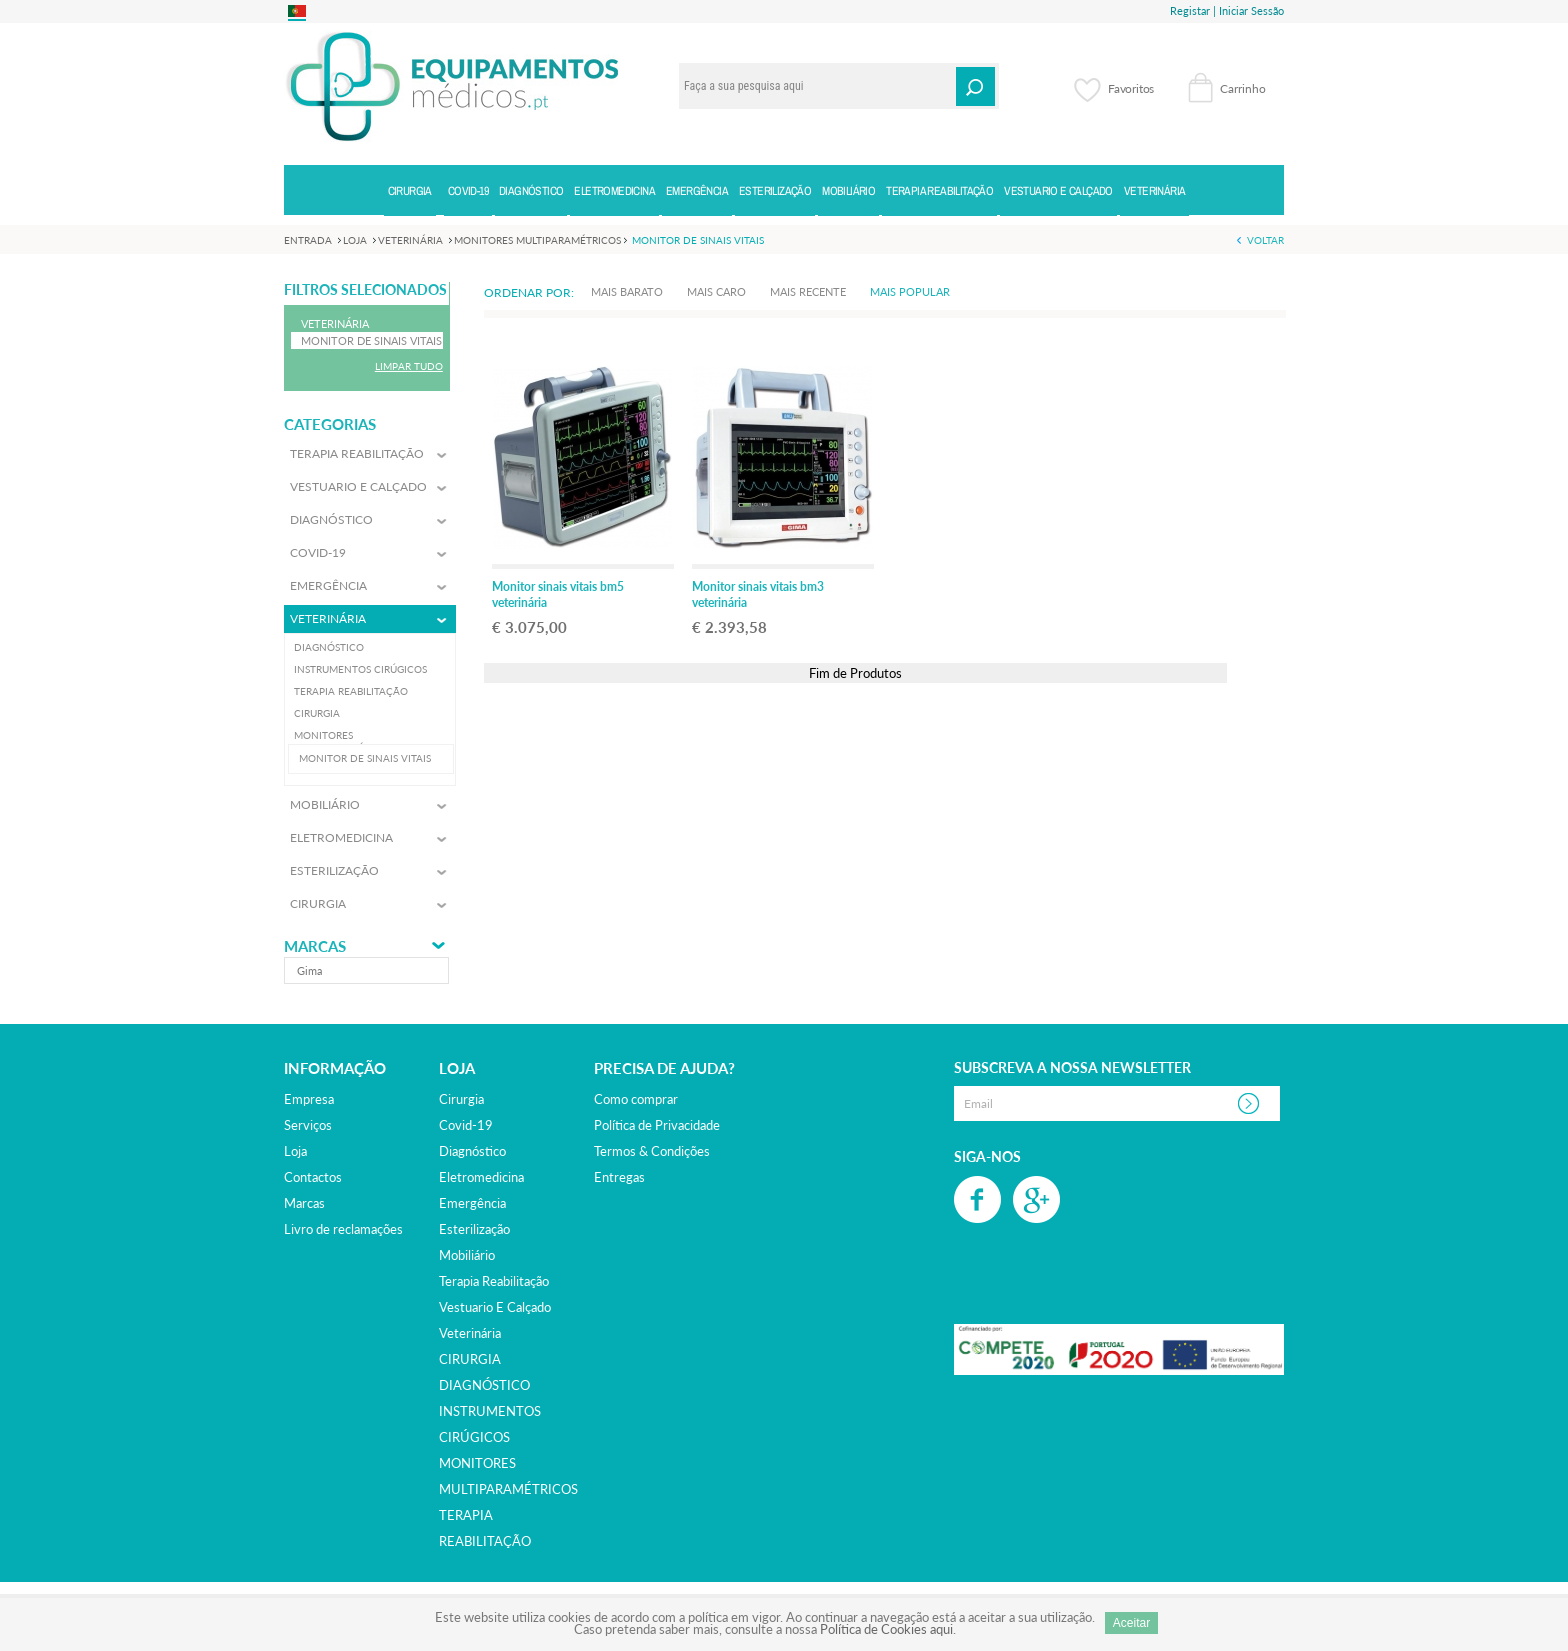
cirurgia (461, 1099)
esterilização (474, 1229)
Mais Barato (627, 291)
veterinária (470, 1333)
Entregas (619, 1177)
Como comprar (636, 1099)
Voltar (1265, 240)
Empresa (309, 1099)
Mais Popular (910, 291)
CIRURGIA (470, 1359)
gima (309, 970)
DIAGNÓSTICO (484, 1385)
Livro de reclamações (343, 1229)
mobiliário (467, 1255)
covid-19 (466, 1125)
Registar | (1193, 10)
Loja (295, 1151)
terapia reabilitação (494, 1281)
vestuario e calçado (495, 1307)
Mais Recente (808, 291)
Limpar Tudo (409, 366)
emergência (472, 1203)
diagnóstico (472, 1151)
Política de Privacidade (657, 1125)
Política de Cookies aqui (886, 1629)
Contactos (313, 1177)
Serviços (308, 1125)
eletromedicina (481, 1177)
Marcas (315, 946)
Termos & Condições (652, 1151)
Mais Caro (716, 291)
